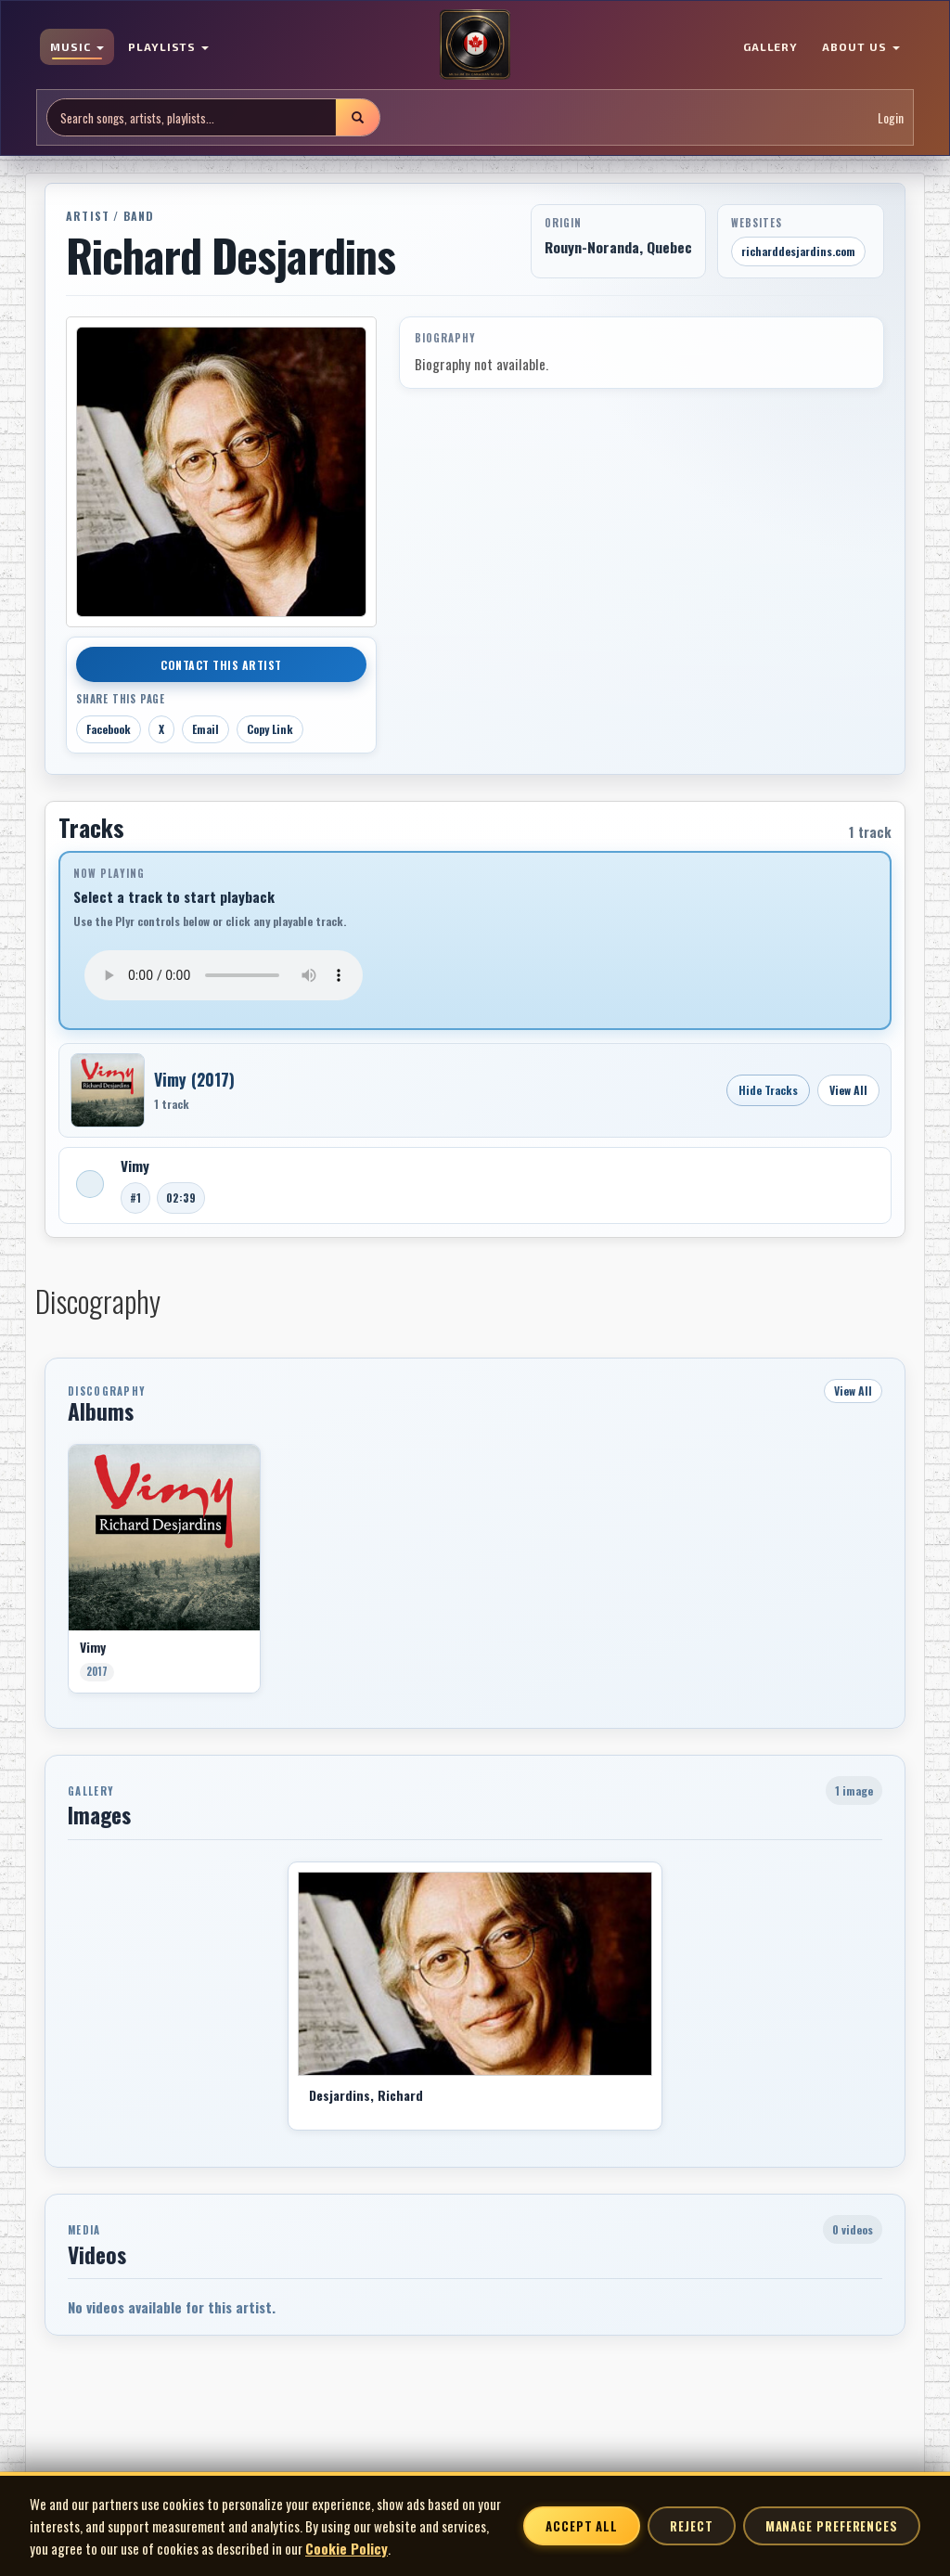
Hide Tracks (768, 1090)
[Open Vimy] (108, 1090)
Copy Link (270, 729)
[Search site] (191, 117)
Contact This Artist (221, 665)
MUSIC (77, 46)
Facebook (108, 729)
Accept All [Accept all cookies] (582, 2526)
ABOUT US (861, 46)
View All (848, 1090)
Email (205, 729)
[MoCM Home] (475, 45)
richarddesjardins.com (798, 251)
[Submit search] (357, 117)
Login (891, 117)
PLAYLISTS (169, 46)
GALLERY (771, 46)
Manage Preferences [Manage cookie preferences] (831, 2526)
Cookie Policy (346, 2548)
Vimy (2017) (194, 1079)
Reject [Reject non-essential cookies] (691, 2526)
